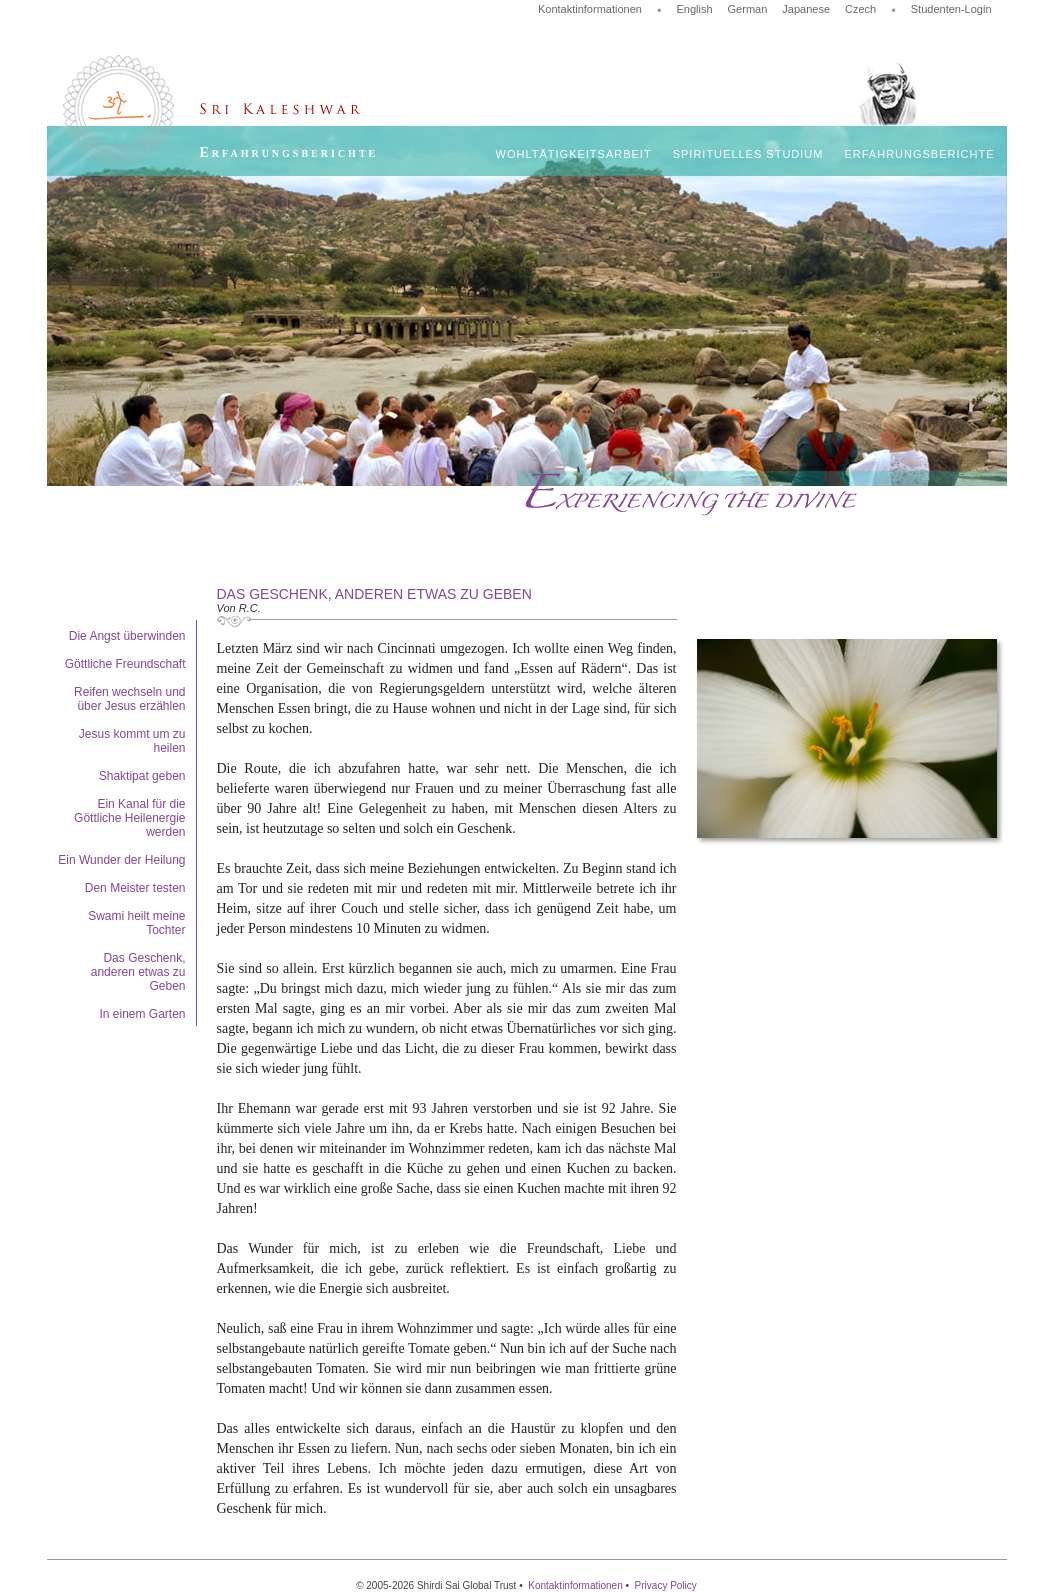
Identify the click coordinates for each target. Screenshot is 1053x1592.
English (694, 9)
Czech (860, 9)
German (748, 9)
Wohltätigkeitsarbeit (574, 154)
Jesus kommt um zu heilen (132, 741)
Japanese (806, 9)
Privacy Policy (666, 1585)
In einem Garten (142, 1014)
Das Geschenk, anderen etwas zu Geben (138, 972)
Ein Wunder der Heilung (121, 860)
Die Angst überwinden (127, 636)
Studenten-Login (951, 9)
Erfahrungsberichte (919, 154)
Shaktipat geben (142, 776)
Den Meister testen (135, 888)
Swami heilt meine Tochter (136, 923)
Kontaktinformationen (590, 9)
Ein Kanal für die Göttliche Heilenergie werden (129, 818)
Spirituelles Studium (748, 154)
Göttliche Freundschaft (125, 664)
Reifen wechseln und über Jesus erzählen (129, 699)
